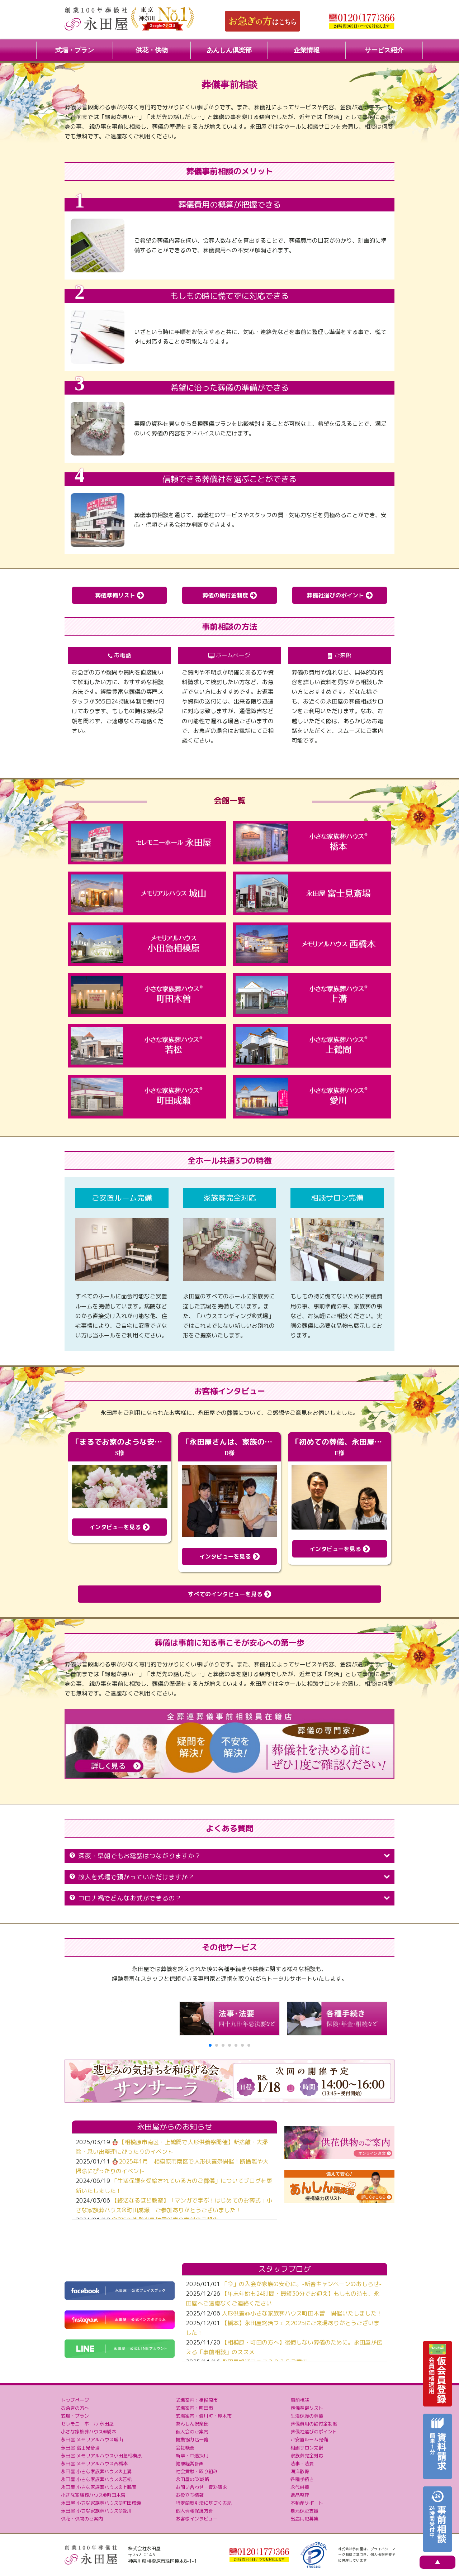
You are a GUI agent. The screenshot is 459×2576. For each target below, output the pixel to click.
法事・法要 (302, 2463)
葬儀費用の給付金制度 (313, 2423)
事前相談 (299, 2400)
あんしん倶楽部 (229, 50)
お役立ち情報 (190, 2495)
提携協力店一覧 (192, 2439)
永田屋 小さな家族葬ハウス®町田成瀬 (101, 2503)
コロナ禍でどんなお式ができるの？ (229, 1898)
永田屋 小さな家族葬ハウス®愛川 (96, 2511)
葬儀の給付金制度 (229, 595)
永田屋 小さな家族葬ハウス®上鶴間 (98, 2487)
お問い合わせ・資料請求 (201, 2487)
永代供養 (299, 2487)
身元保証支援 (304, 2511)
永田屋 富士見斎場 (80, 2447)
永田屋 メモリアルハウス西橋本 (94, 2463)
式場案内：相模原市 (197, 2400)
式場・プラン (74, 50)
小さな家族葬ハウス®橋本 (88, 2431)
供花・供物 (152, 50)
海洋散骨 (299, 2471)
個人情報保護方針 (194, 2511)
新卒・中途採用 (192, 2455)
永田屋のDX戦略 (192, 2479)
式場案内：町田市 (194, 2408)
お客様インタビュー (197, 2518)
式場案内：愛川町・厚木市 (204, 2416)
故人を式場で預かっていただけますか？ (229, 1877)
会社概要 (185, 2447)
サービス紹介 (384, 50)
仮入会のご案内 (192, 2431)
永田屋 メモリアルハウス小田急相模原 (101, 2455)
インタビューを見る (119, 1527)
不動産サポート (306, 2503)
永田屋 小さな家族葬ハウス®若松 (96, 2479)
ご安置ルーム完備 (309, 2439)
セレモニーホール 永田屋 (87, 2423)
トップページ (75, 2400)
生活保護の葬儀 (306, 2416)
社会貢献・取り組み (197, 2471)
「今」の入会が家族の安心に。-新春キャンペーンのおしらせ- (302, 2284)
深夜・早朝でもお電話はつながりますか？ (229, 1855)
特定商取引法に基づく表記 (204, 2503)
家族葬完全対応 (306, 2455)
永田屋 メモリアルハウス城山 (92, 2439)
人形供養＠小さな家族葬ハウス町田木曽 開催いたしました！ (302, 2313)
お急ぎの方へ (75, 2408)
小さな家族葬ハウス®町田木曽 (93, 2495)
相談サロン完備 (306, 2447)
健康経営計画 (190, 2463)
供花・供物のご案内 (82, 2518)
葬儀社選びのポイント (340, 595)
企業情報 (307, 50)
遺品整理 (299, 2495)
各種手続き (302, 2479)
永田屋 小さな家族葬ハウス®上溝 (96, 2471)
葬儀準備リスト (119, 595)
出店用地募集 (304, 2518)
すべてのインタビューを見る (229, 1594)
